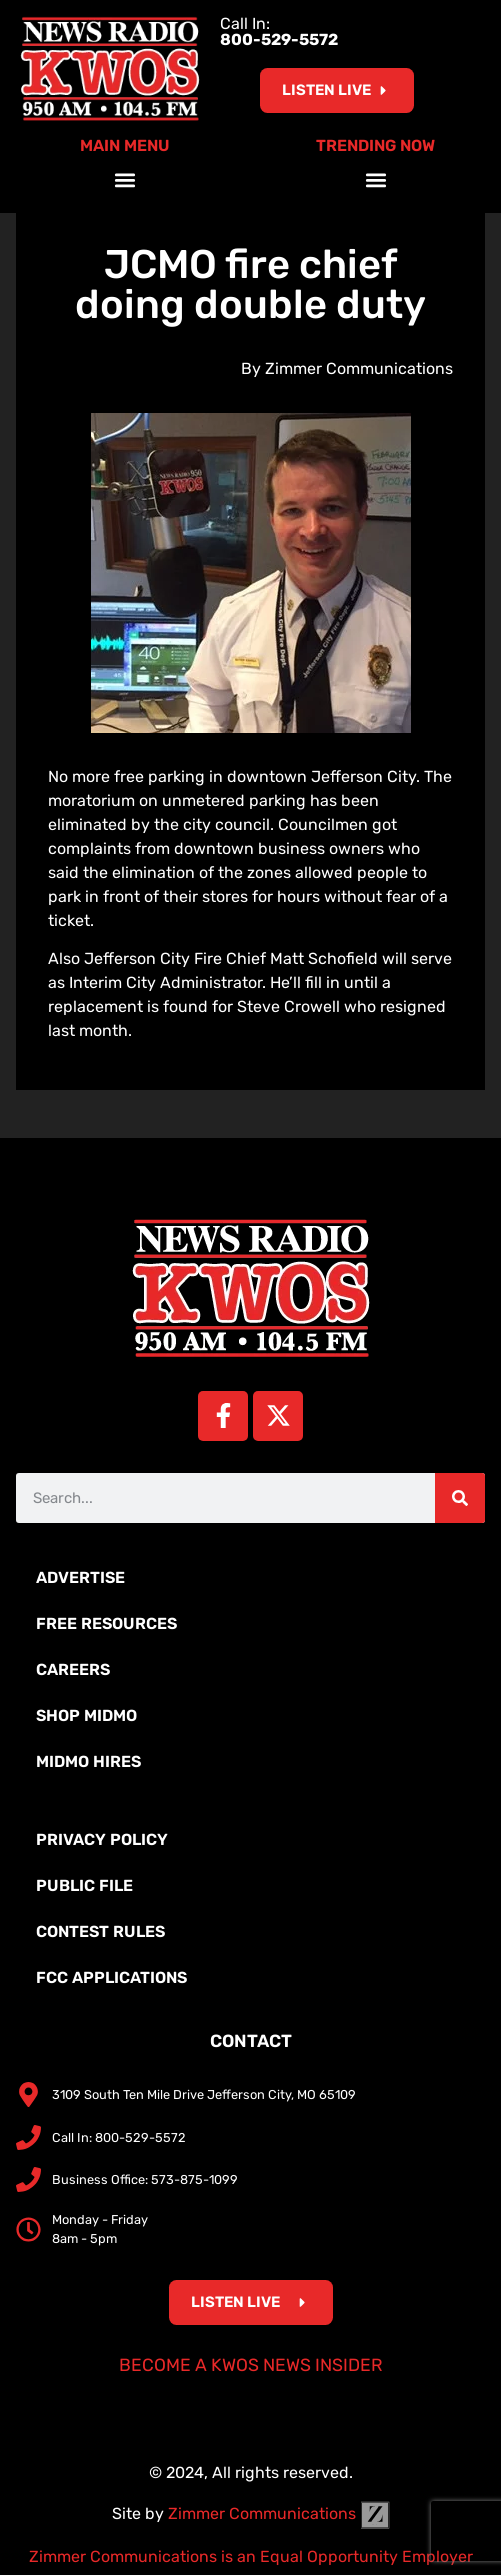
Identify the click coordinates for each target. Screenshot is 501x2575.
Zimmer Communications (279, 2513)
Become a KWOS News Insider (251, 2365)
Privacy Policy (102, 1839)
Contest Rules (100, 1931)
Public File (84, 1885)
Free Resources (106, 1623)
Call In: (279, 31)
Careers (73, 1669)
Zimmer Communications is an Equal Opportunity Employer (251, 2556)
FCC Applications (111, 1977)
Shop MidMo (86, 1715)
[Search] (460, 1498)
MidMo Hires (88, 1761)
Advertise (80, 1577)
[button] (125, 180)
